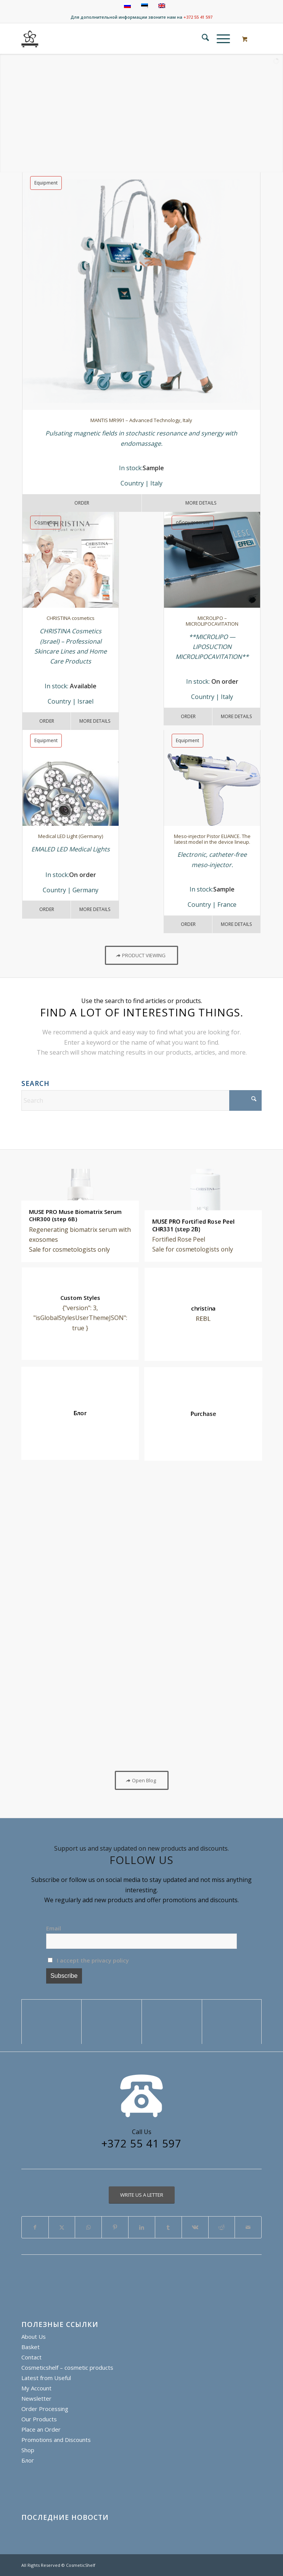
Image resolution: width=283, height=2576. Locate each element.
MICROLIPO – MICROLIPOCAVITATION (212, 621)
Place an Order (41, 2429)
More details (236, 716)
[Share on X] (62, 2227)
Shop (27, 2450)
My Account (36, 2388)
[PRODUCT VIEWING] (141, 955)
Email (53, 1928)
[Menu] (219, 38)
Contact (31, 2357)
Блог (27, 2460)
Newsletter (36, 2398)
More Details (200, 503)
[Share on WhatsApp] (88, 2227)
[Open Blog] (142, 1780)
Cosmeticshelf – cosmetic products (67, 2367)
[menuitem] (201, 38)
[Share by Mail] (248, 2227)
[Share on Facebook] (35, 2227)
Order (81, 503)
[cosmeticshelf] (30, 38)
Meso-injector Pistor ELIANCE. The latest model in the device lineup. (212, 839)
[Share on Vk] (195, 2227)
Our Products (39, 2419)
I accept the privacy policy (88, 1960)
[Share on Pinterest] (115, 2227)
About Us (33, 2336)
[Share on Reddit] (222, 2227)
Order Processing (44, 2409)
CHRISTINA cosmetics (71, 618)
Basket (30, 2347)
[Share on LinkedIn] (142, 2227)
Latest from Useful (46, 2378)
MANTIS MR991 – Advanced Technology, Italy (141, 420)
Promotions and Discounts (56, 2439)
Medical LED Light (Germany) (70, 836)
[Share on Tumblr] (168, 2227)
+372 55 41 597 (197, 17)
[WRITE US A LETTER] (142, 2195)
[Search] (201, 38)
